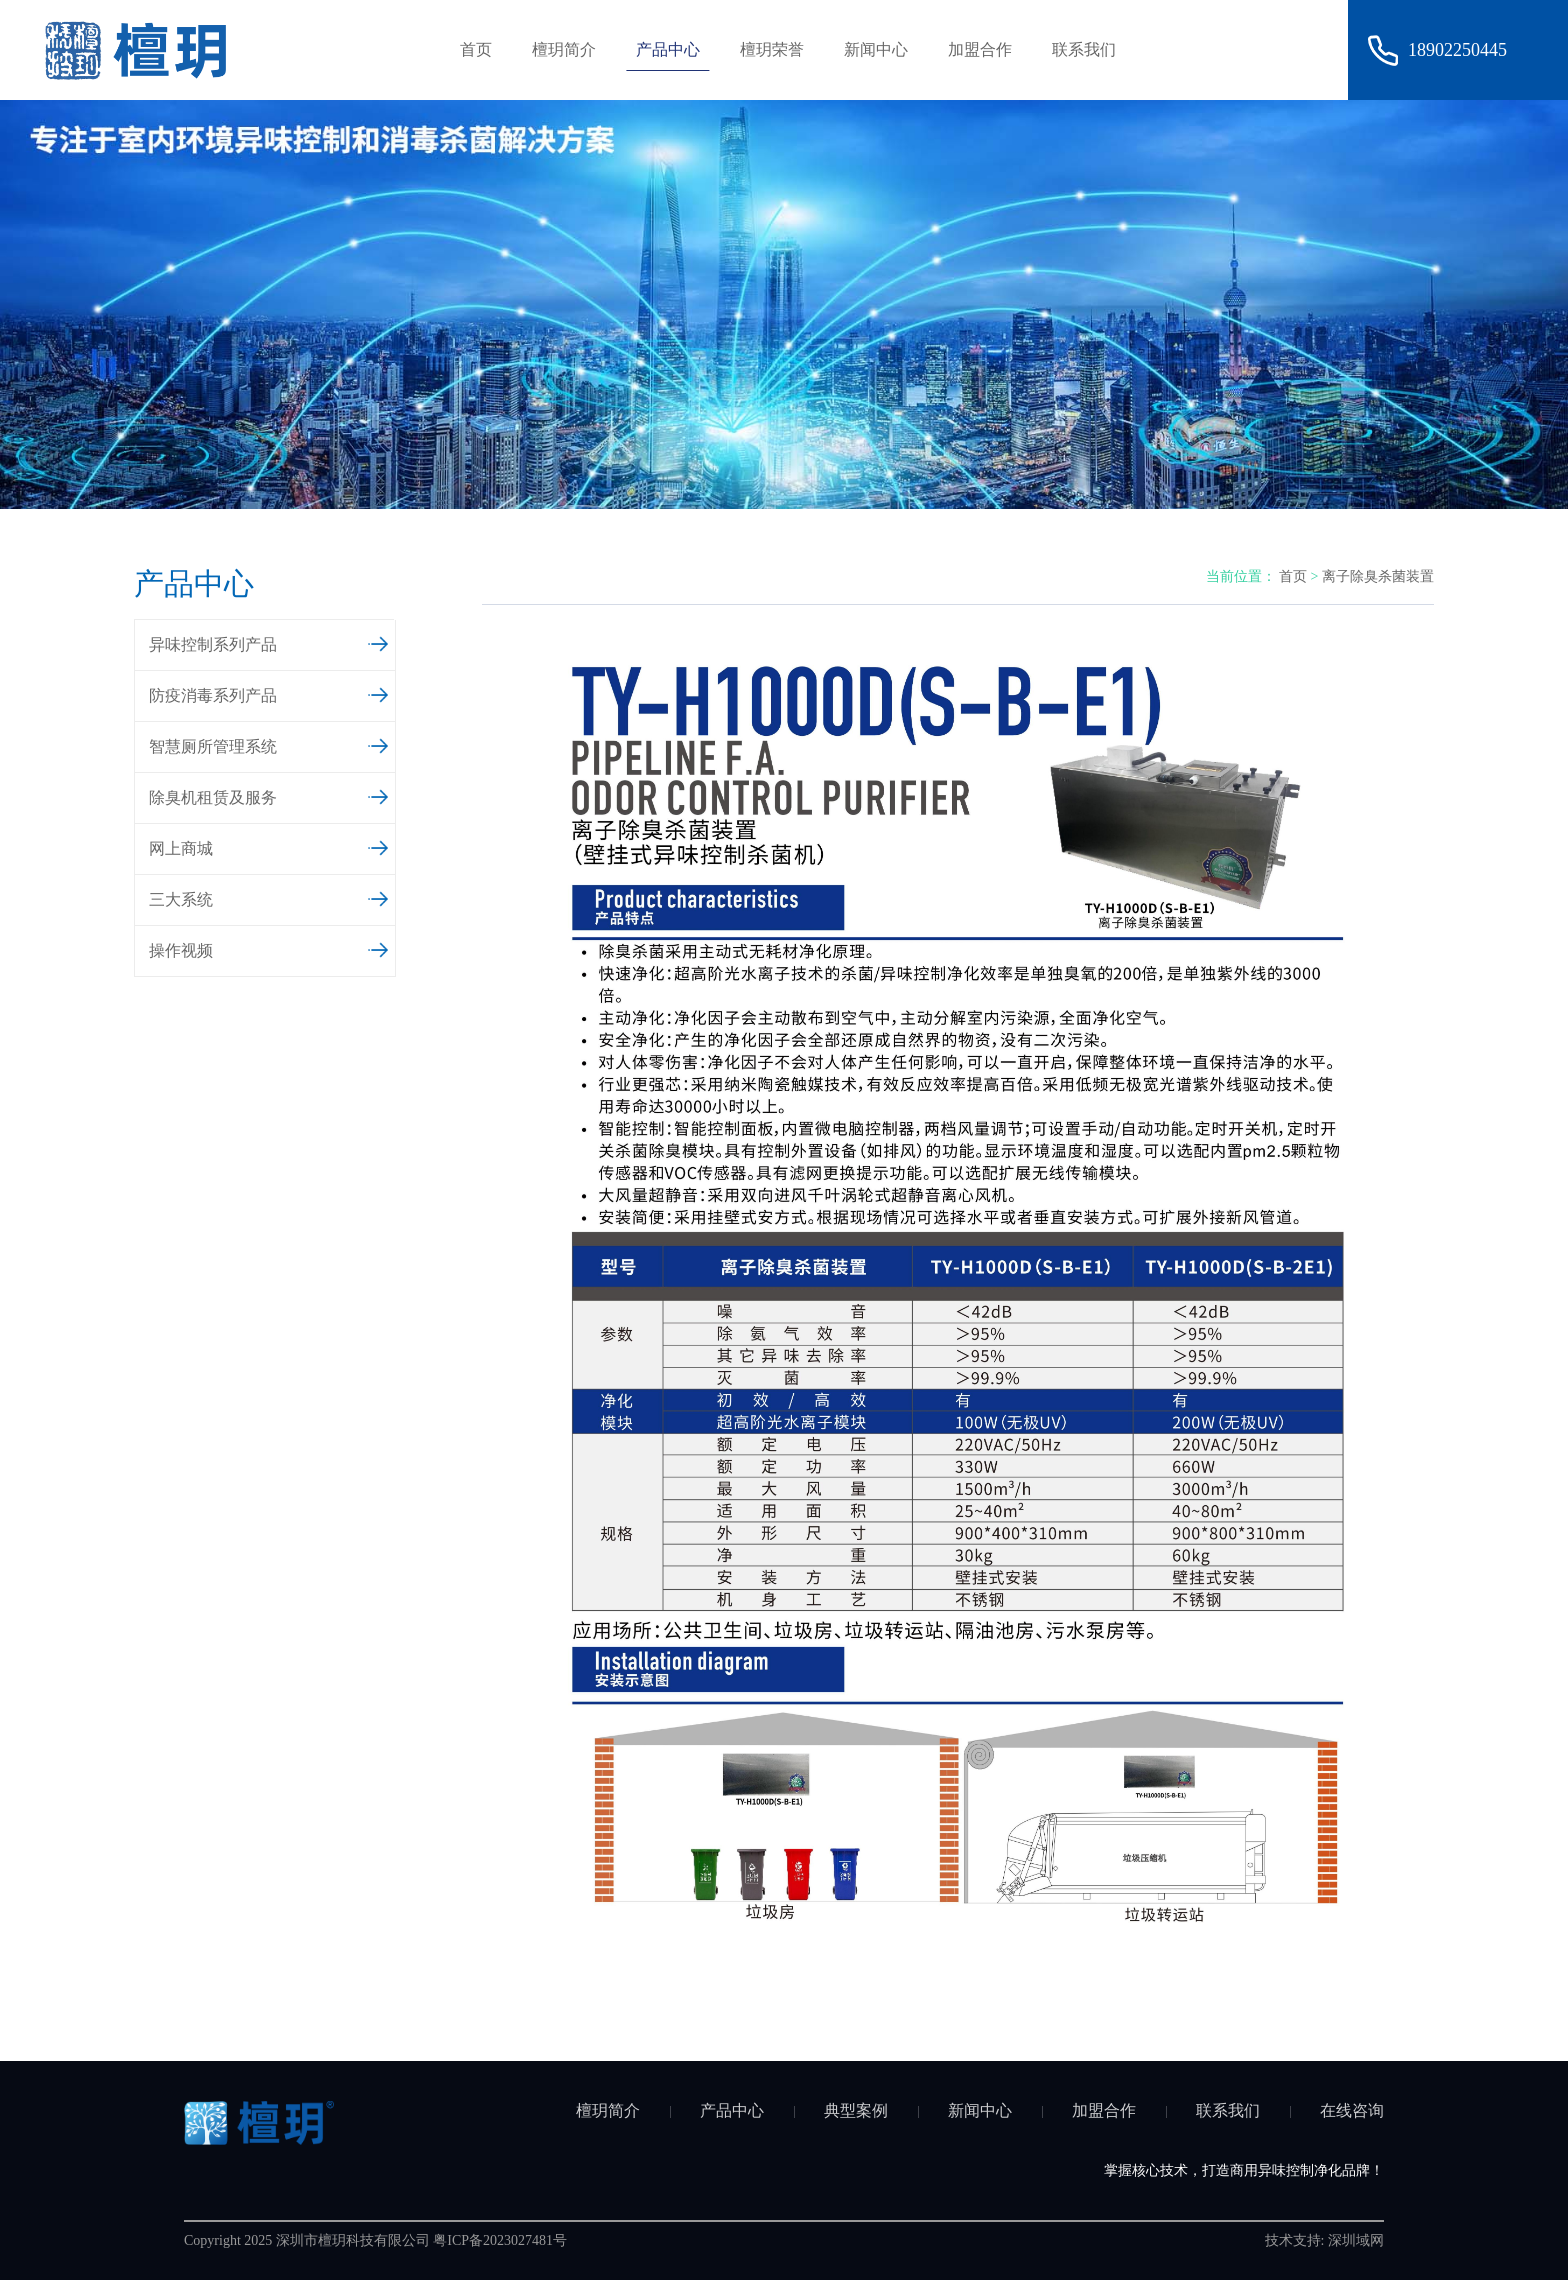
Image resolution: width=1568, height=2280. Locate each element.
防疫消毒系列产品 (269, 693)
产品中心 (668, 49)
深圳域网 (1356, 2240)
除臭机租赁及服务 (269, 795)
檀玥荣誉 (772, 49)
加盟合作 (980, 49)
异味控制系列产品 (269, 642)
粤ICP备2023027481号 (500, 2240)
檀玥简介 (564, 49)
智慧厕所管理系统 (269, 744)
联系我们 (1084, 49)
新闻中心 (876, 49)
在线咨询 (1352, 2110)
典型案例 (856, 2110)
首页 (476, 49)
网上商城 (269, 846)
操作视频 (269, 948)
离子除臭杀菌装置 (1378, 576)
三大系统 (269, 897)
